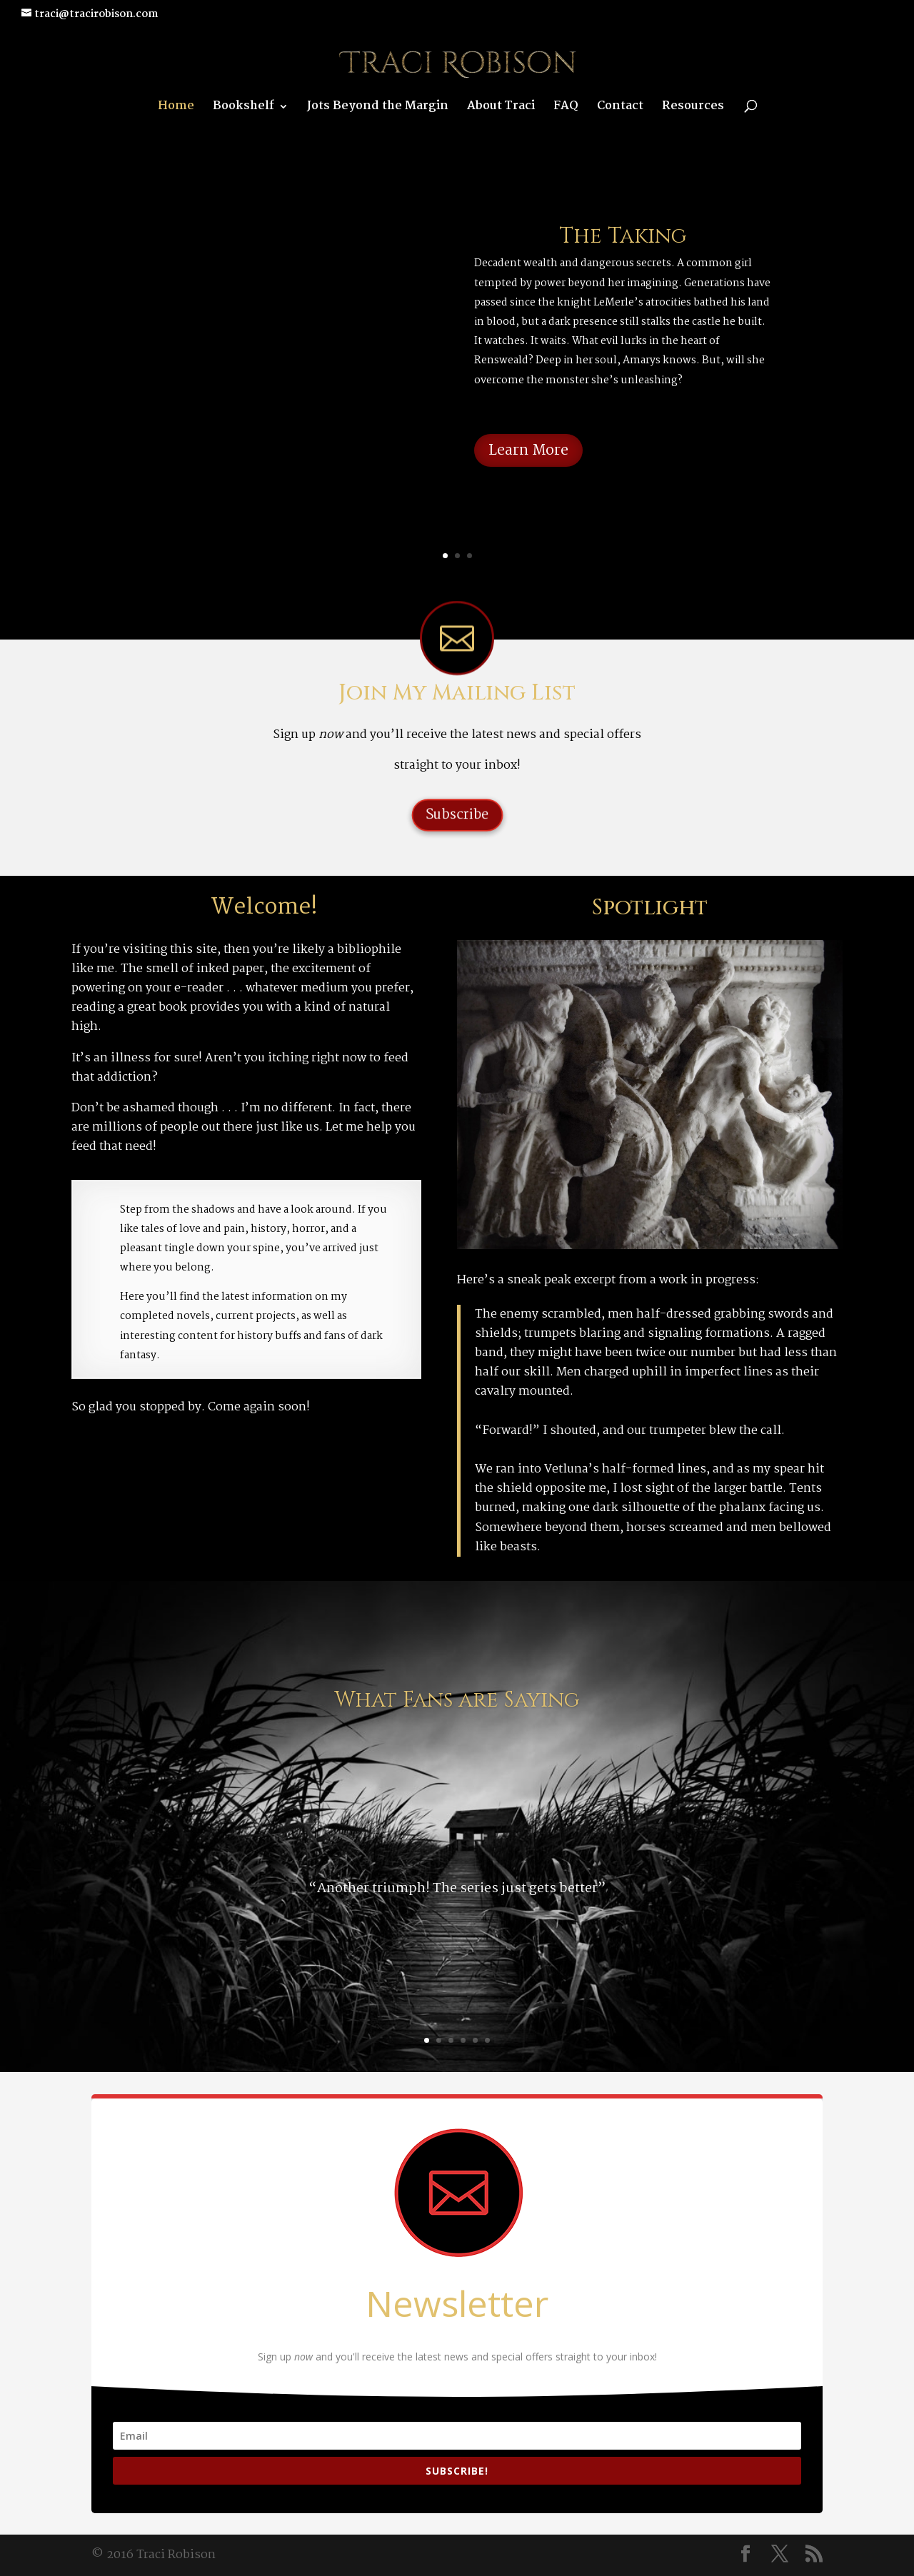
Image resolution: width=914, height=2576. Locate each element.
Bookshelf (243, 108)
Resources (693, 108)
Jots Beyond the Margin (377, 108)
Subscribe (456, 815)
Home (176, 108)
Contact (620, 108)
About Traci (501, 108)
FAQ (565, 108)
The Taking (623, 236)
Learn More (528, 450)
